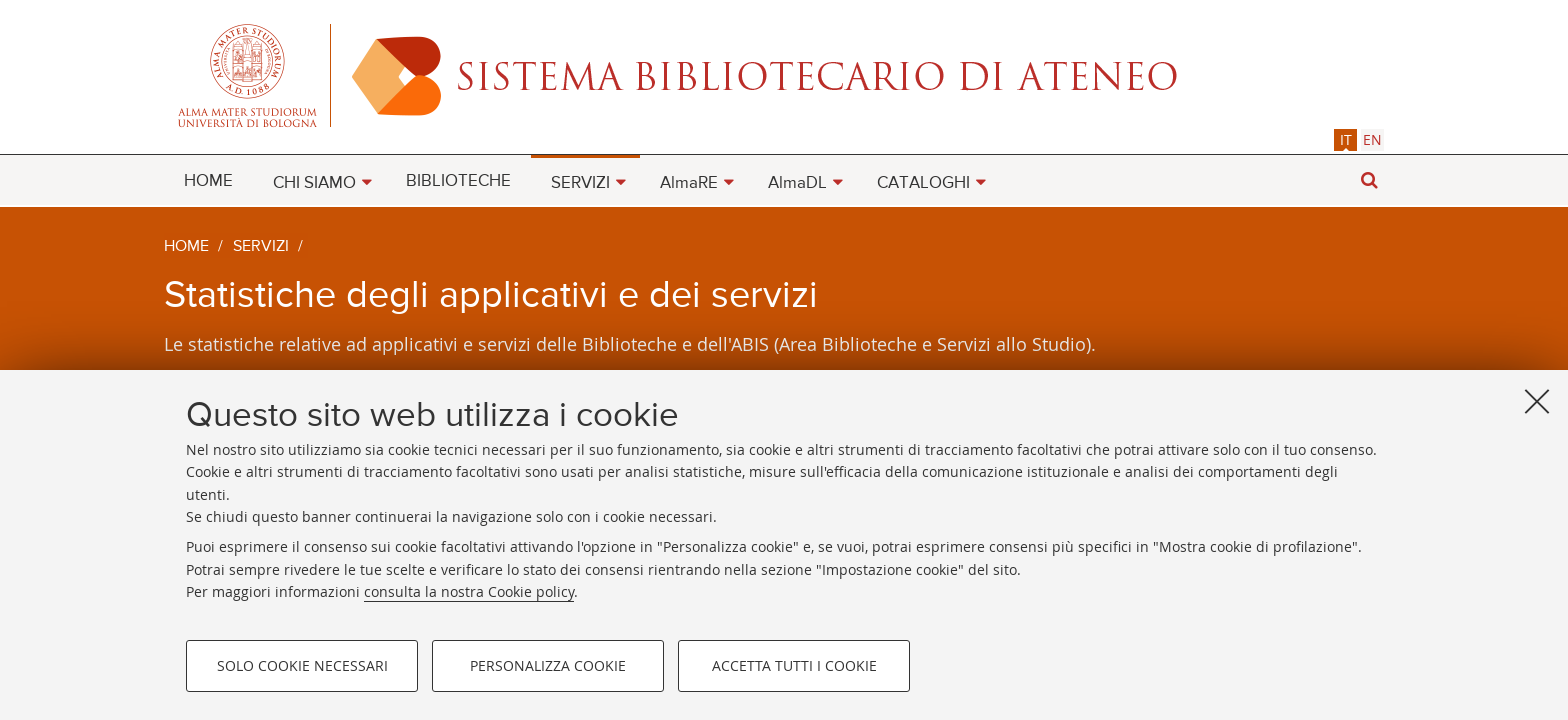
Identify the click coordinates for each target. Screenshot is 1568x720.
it (1346, 139)
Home (186, 247)
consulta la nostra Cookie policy (469, 591)
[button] (1369, 180)
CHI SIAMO (314, 183)
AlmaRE (689, 183)
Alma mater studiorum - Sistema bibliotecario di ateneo (784, 75)
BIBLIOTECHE (458, 181)
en (1372, 139)
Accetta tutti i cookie (794, 665)
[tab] (1345, 139)
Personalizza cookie (548, 665)
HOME (208, 181)
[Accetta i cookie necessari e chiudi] (1537, 401)
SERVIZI (580, 183)
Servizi (261, 247)
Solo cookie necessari (302, 665)
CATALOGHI (923, 183)
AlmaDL (797, 183)
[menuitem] (208, 180)
